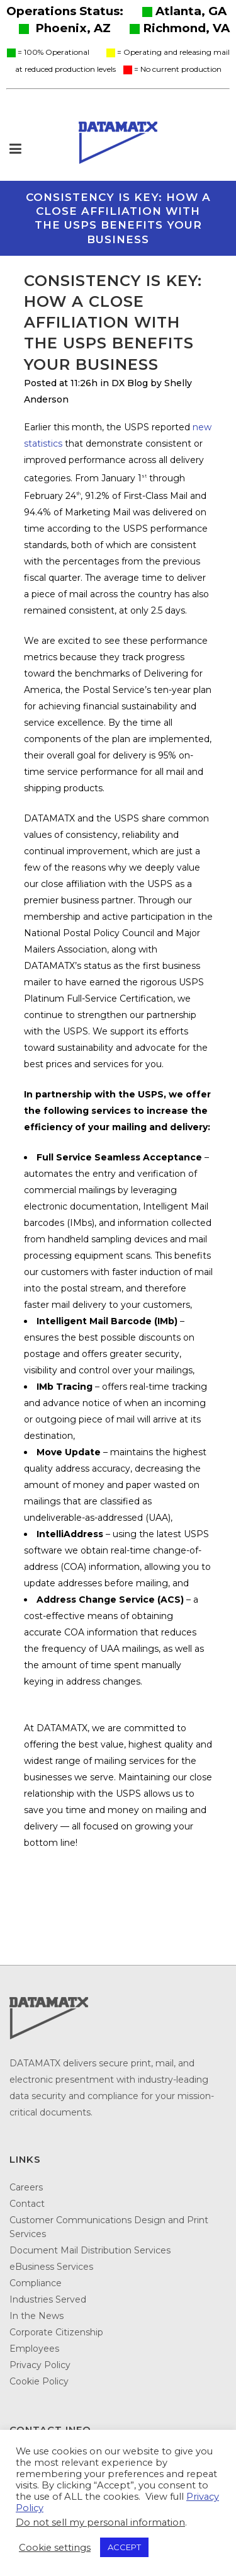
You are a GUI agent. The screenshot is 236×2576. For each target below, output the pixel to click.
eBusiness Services (51, 2266)
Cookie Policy (39, 2381)
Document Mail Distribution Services (90, 2250)
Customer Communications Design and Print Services (108, 2227)
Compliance (35, 2283)
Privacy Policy (39, 2365)
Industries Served (47, 2299)
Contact (27, 2203)
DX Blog (129, 383)
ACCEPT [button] (124, 2547)
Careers (26, 2187)
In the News (36, 2315)
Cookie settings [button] (55, 2547)
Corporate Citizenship (56, 2332)
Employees (34, 2348)
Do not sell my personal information (100, 2522)
